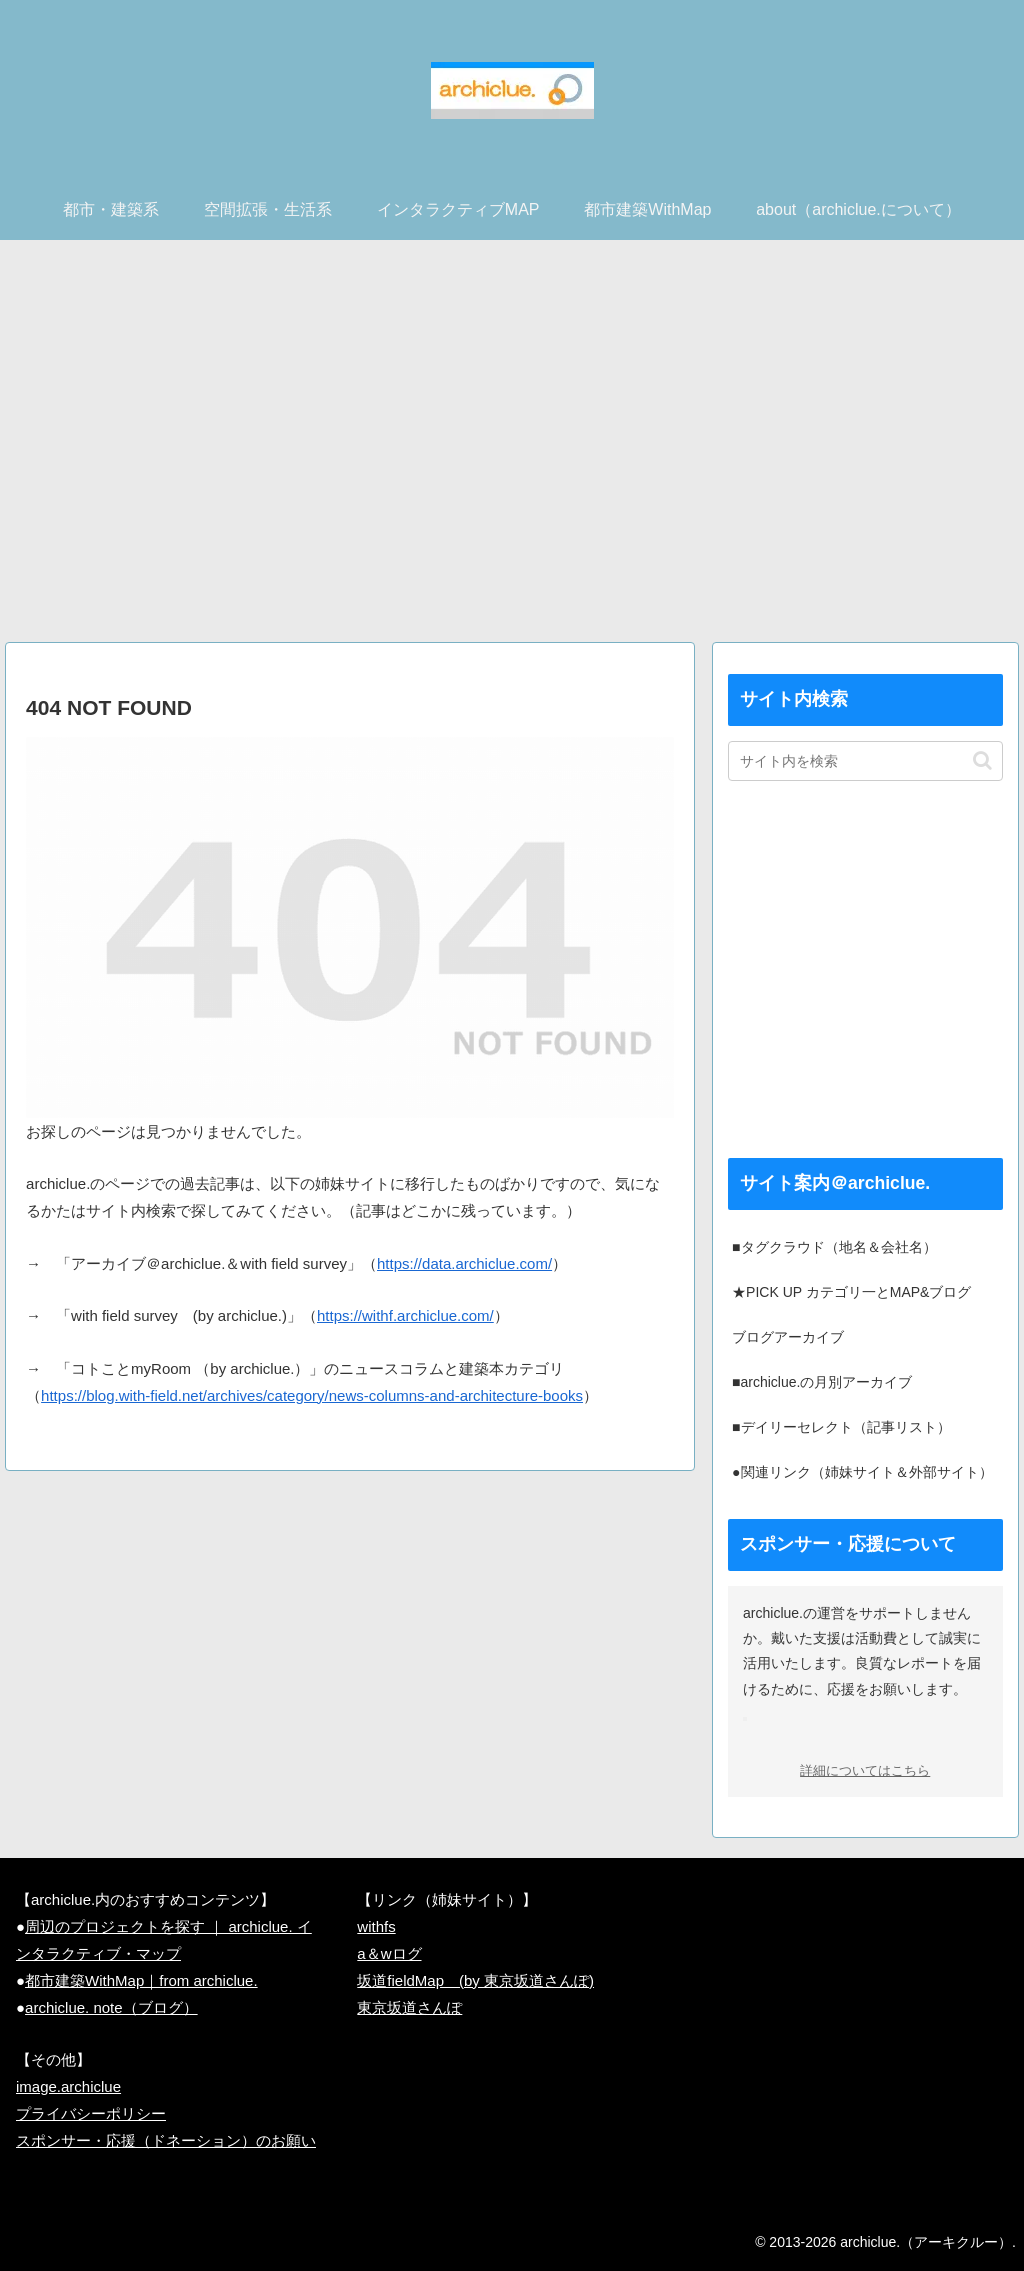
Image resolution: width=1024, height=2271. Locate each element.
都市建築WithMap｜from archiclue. (141, 1980)
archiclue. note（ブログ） (111, 2007)
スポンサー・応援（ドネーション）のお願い (166, 2140)
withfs (376, 1926)
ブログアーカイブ (788, 1337)
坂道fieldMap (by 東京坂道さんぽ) (475, 1980)
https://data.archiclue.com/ (464, 1263)
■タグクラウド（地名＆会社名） (834, 1247)
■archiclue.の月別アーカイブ (822, 1382)
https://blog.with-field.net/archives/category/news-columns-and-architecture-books (312, 1395)
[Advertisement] (512, 449)
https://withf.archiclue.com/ (405, 1315)
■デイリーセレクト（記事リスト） (841, 1427)
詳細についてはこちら (865, 1771)
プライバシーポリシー (91, 2113)
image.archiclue (68, 2086)
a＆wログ (389, 1953)
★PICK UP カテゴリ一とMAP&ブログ (851, 1292)
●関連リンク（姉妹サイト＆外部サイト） (862, 1472)
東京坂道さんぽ (409, 2007)
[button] (982, 760)
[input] (865, 761)
